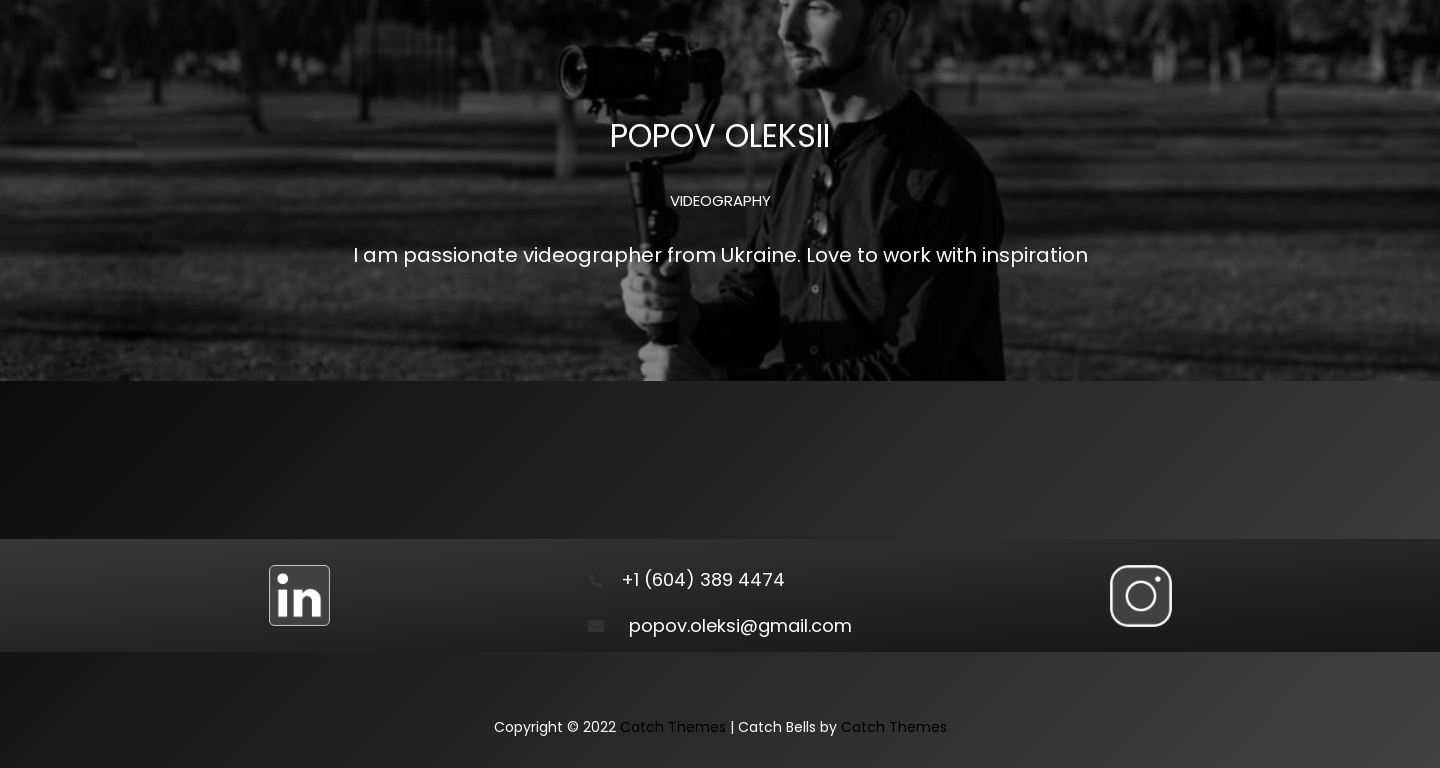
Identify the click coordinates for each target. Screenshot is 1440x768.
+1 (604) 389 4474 (703, 579)
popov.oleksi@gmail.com (740, 625)
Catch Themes (673, 727)
